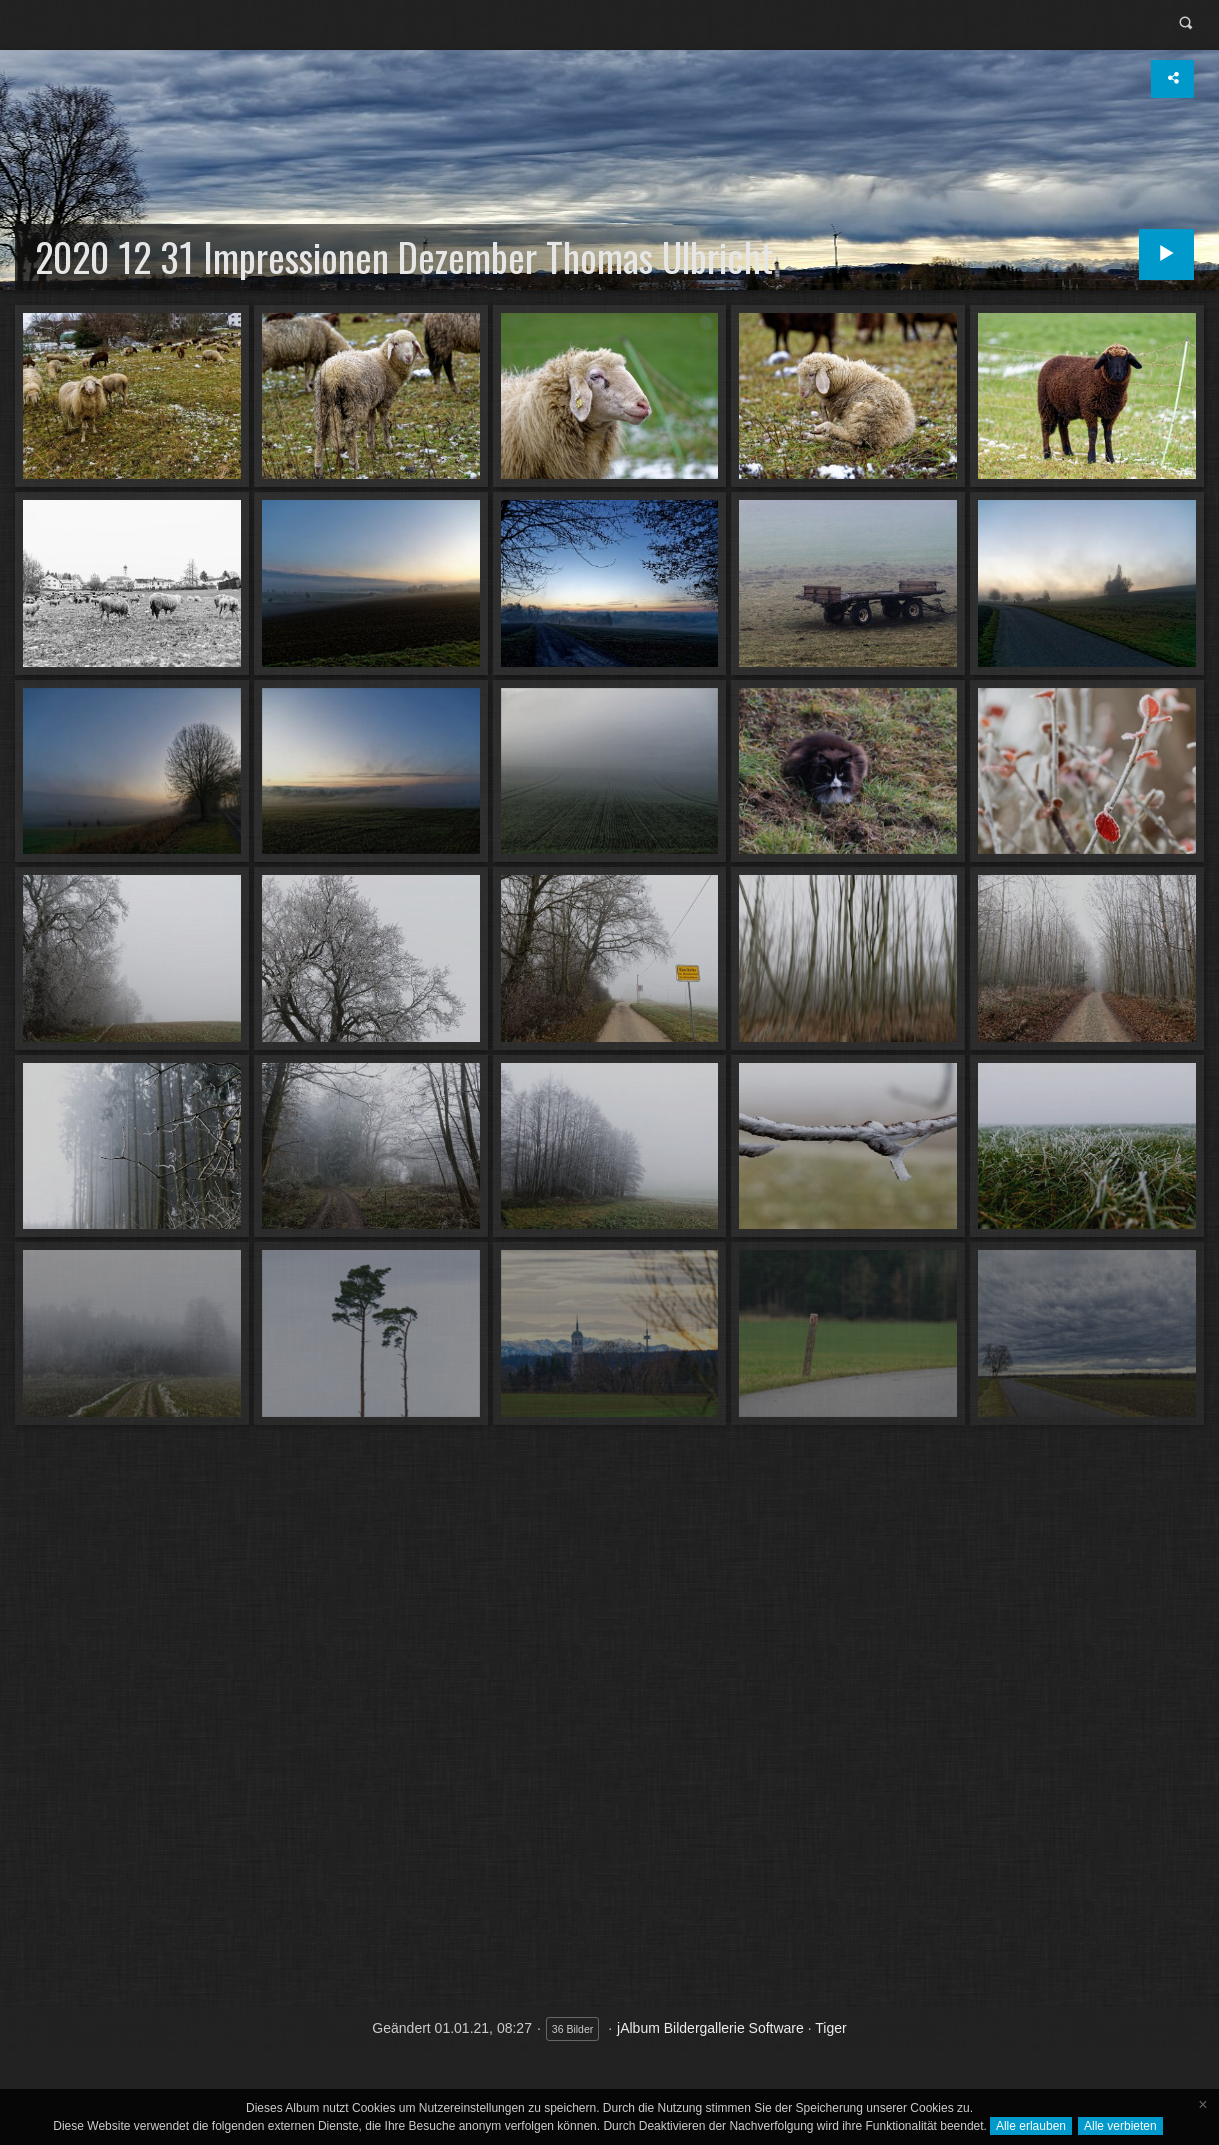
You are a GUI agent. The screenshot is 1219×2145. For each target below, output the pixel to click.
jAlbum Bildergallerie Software (710, 2028)
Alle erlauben (1031, 2126)
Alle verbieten (1120, 2126)
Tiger (830, 2028)
